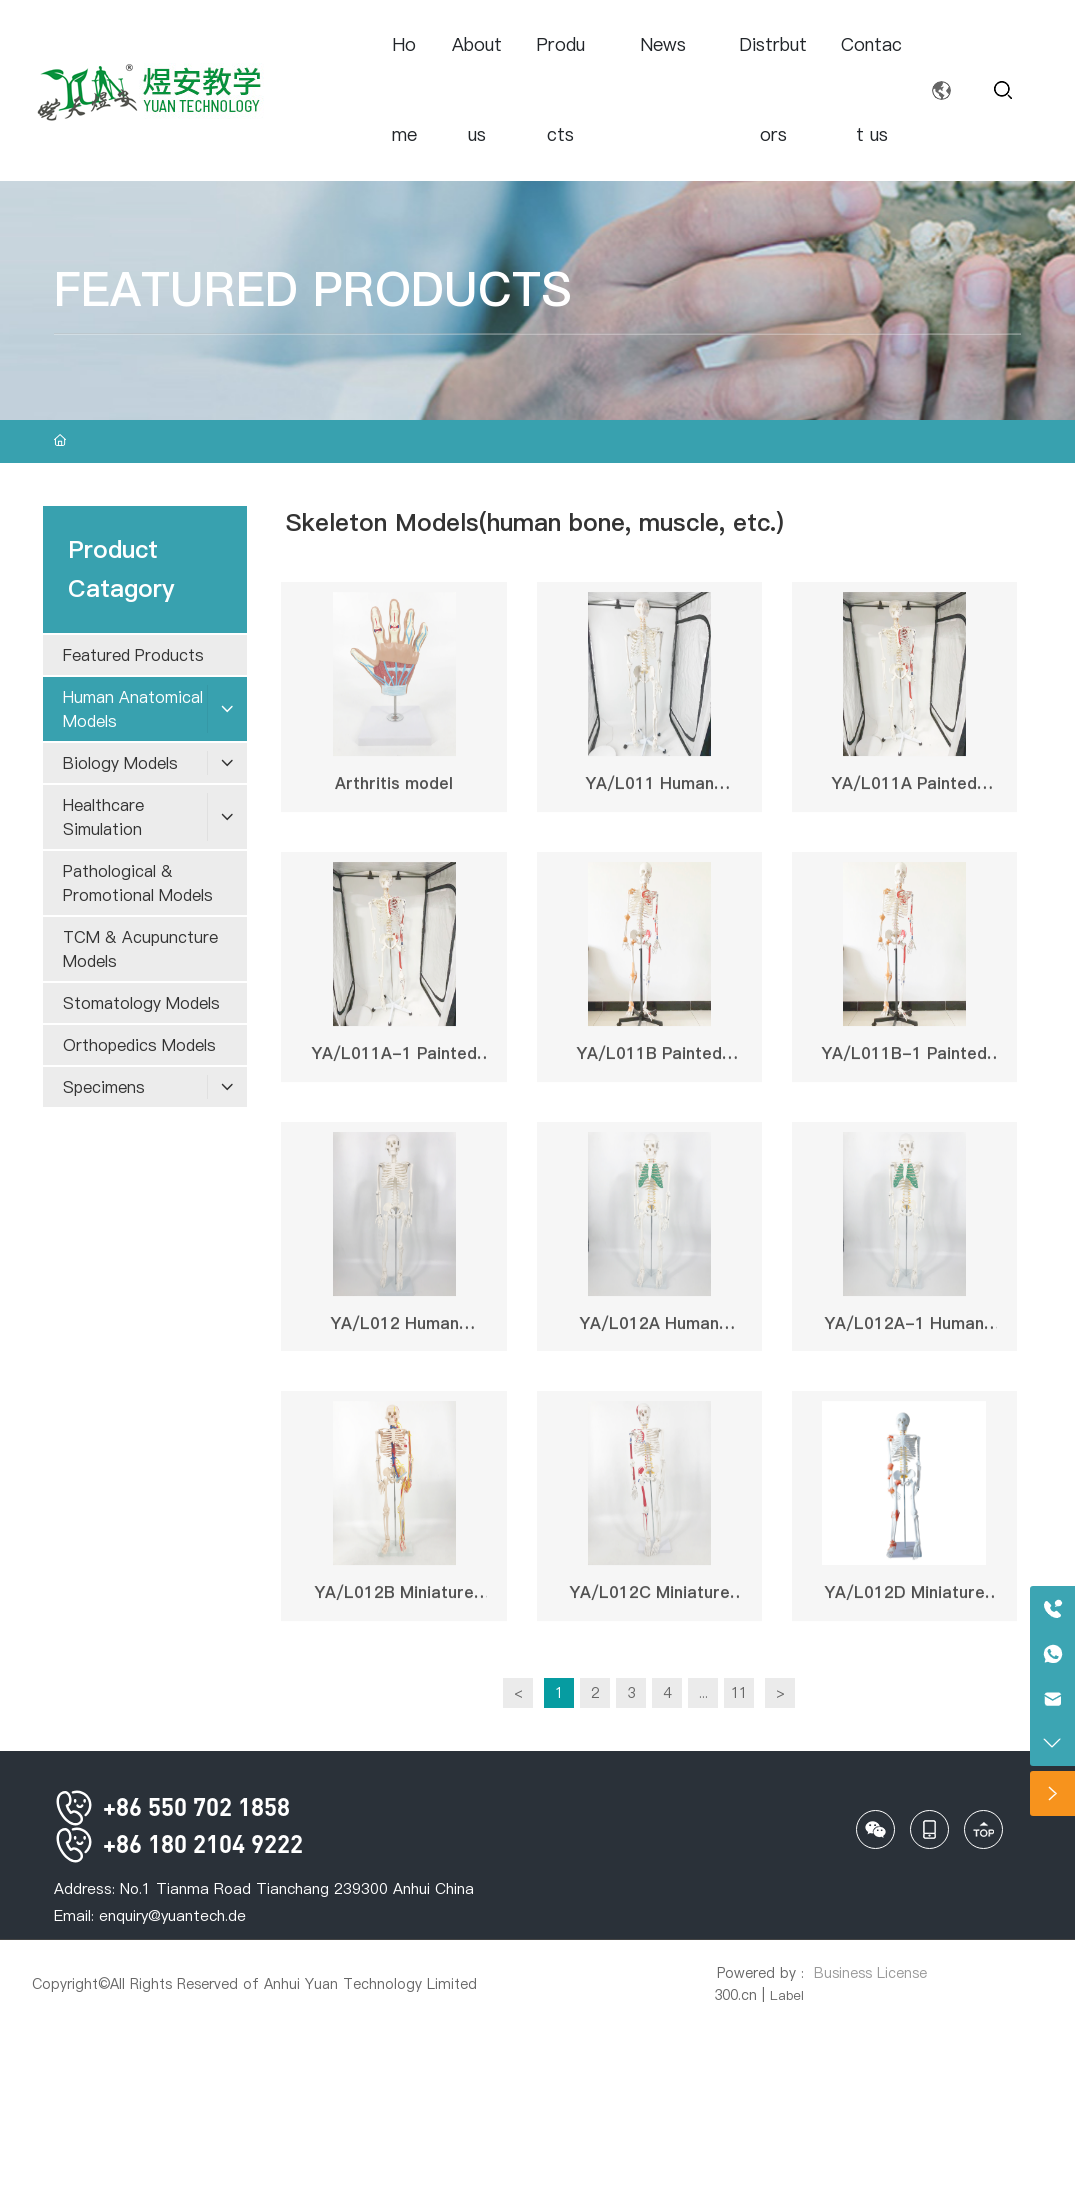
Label (787, 1995)
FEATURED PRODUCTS (312, 289)
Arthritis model (394, 789)
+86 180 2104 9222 (178, 1843)
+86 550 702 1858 (172, 1806)
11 (739, 1693)
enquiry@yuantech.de (172, 1915)
